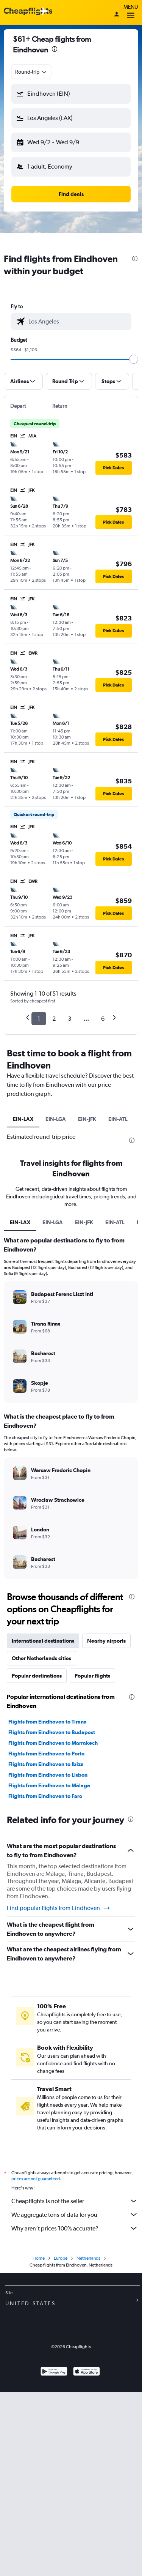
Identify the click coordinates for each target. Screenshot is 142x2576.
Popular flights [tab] (92, 1676)
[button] (71, 94)
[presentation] (54, 49)
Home (39, 2258)
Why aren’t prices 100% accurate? (74, 2228)
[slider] (133, 359)
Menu (130, 12)
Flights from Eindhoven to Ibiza (46, 1764)
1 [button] (38, 1018)
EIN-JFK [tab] (87, 1119)
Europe (60, 2258)
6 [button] (103, 1018)
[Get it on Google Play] (54, 2372)
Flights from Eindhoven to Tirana (47, 1722)
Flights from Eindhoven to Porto (46, 1753)
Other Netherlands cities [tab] (41, 1658)
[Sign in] (117, 14)
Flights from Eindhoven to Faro (45, 1796)
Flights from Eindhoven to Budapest (51, 1732)
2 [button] (54, 1018)
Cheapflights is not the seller (74, 2200)
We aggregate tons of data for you (74, 2214)
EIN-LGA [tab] (55, 1119)
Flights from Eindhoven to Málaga (49, 1785)
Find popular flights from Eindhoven (59, 1908)
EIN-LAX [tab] (23, 1119)
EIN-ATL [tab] (118, 1119)
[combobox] (31, 71)
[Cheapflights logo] (28, 11)
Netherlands (88, 2258)
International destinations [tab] (43, 1641)
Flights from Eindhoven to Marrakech (53, 1743)
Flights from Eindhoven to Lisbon (47, 1775)
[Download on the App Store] (86, 2372)
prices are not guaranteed (35, 2178)
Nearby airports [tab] (106, 1641)
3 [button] (69, 1018)
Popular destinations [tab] (37, 1676)
